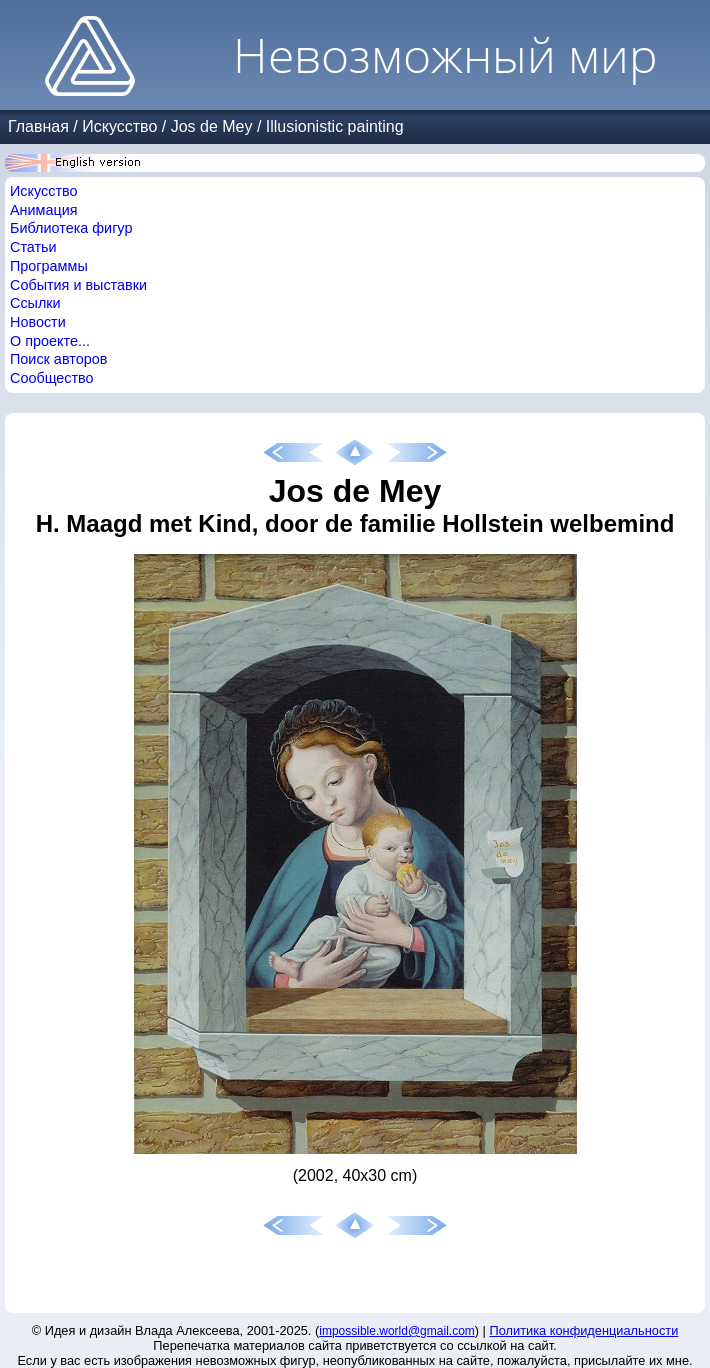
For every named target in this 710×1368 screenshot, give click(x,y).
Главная (38, 126)
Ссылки (35, 303)
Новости (38, 322)
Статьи (33, 247)
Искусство (119, 126)
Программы (49, 266)
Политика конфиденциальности (584, 1330)
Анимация (44, 210)
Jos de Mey (212, 126)
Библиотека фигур (71, 228)
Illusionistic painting (335, 126)
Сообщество (52, 378)
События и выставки (78, 285)
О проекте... (50, 341)
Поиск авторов (58, 359)
